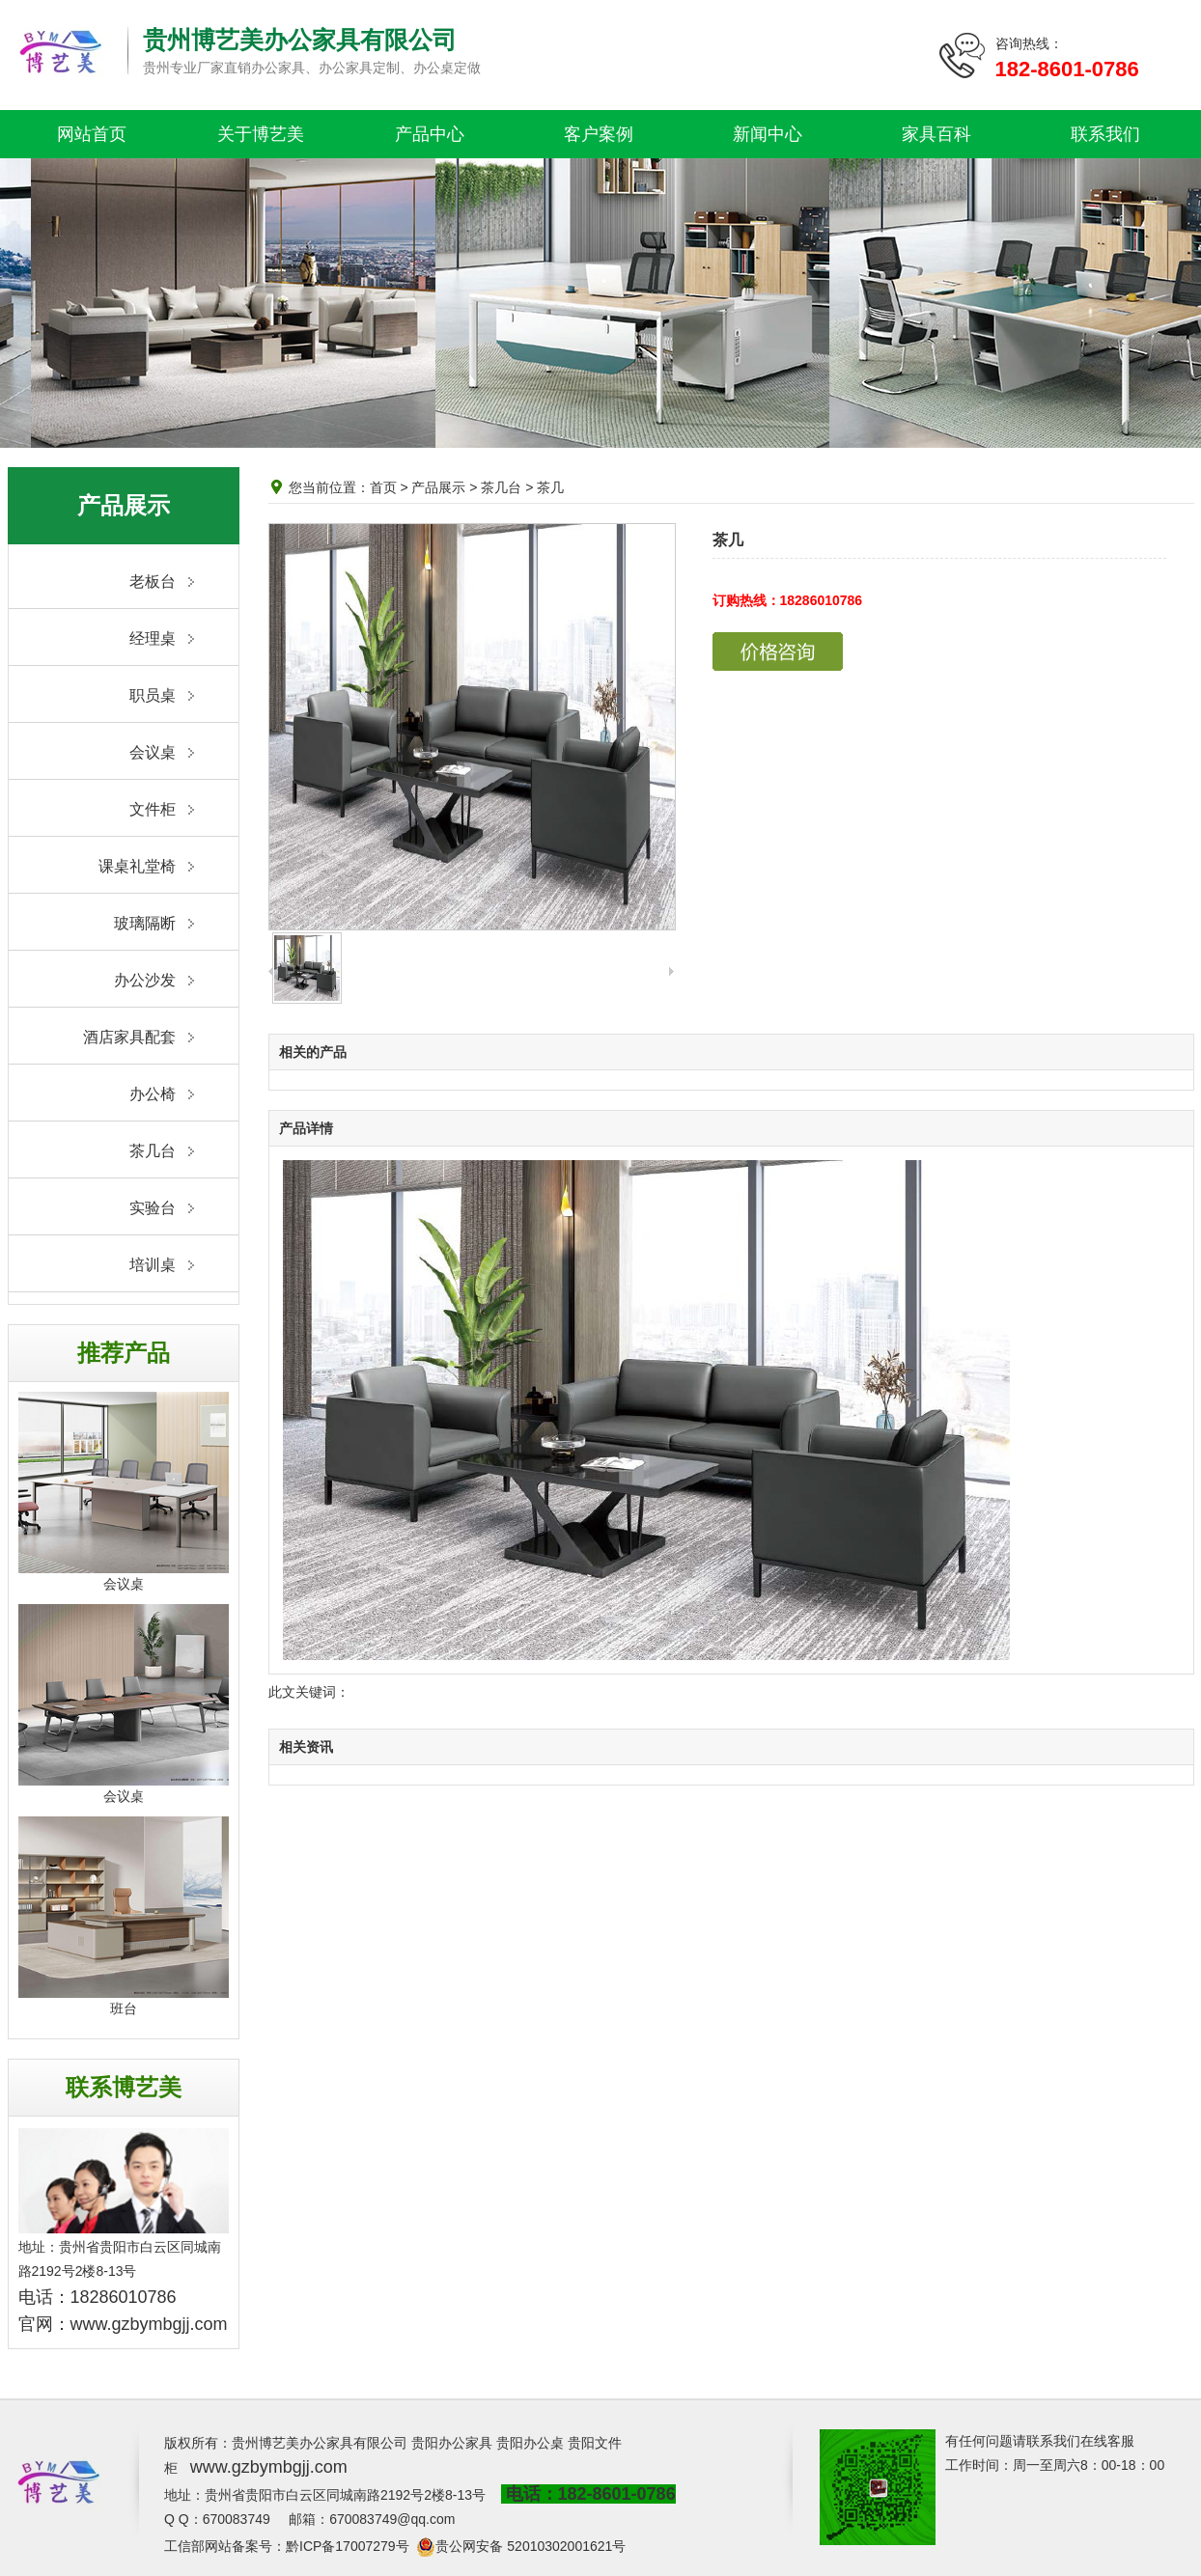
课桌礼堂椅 (137, 866)
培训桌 (152, 1265)
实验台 (152, 1208)
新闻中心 (767, 134)
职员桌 (152, 695)
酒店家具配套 (129, 1037)
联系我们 (1105, 134)
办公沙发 (145, 980)
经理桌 (152, 638)
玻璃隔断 (145, 923)
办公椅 (152, 1094)
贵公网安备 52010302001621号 (530, 2546)
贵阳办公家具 (451, 2443)
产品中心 (429, 134)
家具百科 (936, 134)
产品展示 (438, 487)
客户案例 (598, 134)
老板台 (152, 581)
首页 (383, 487)
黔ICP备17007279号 (347, 2546)
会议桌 (152, 752)
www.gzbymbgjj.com (149, 2324)
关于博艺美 (260, 134)
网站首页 (91, 134)
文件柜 (152, 809)
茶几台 (152, 1151)
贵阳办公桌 (530, 2443)
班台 (123, 2008)
